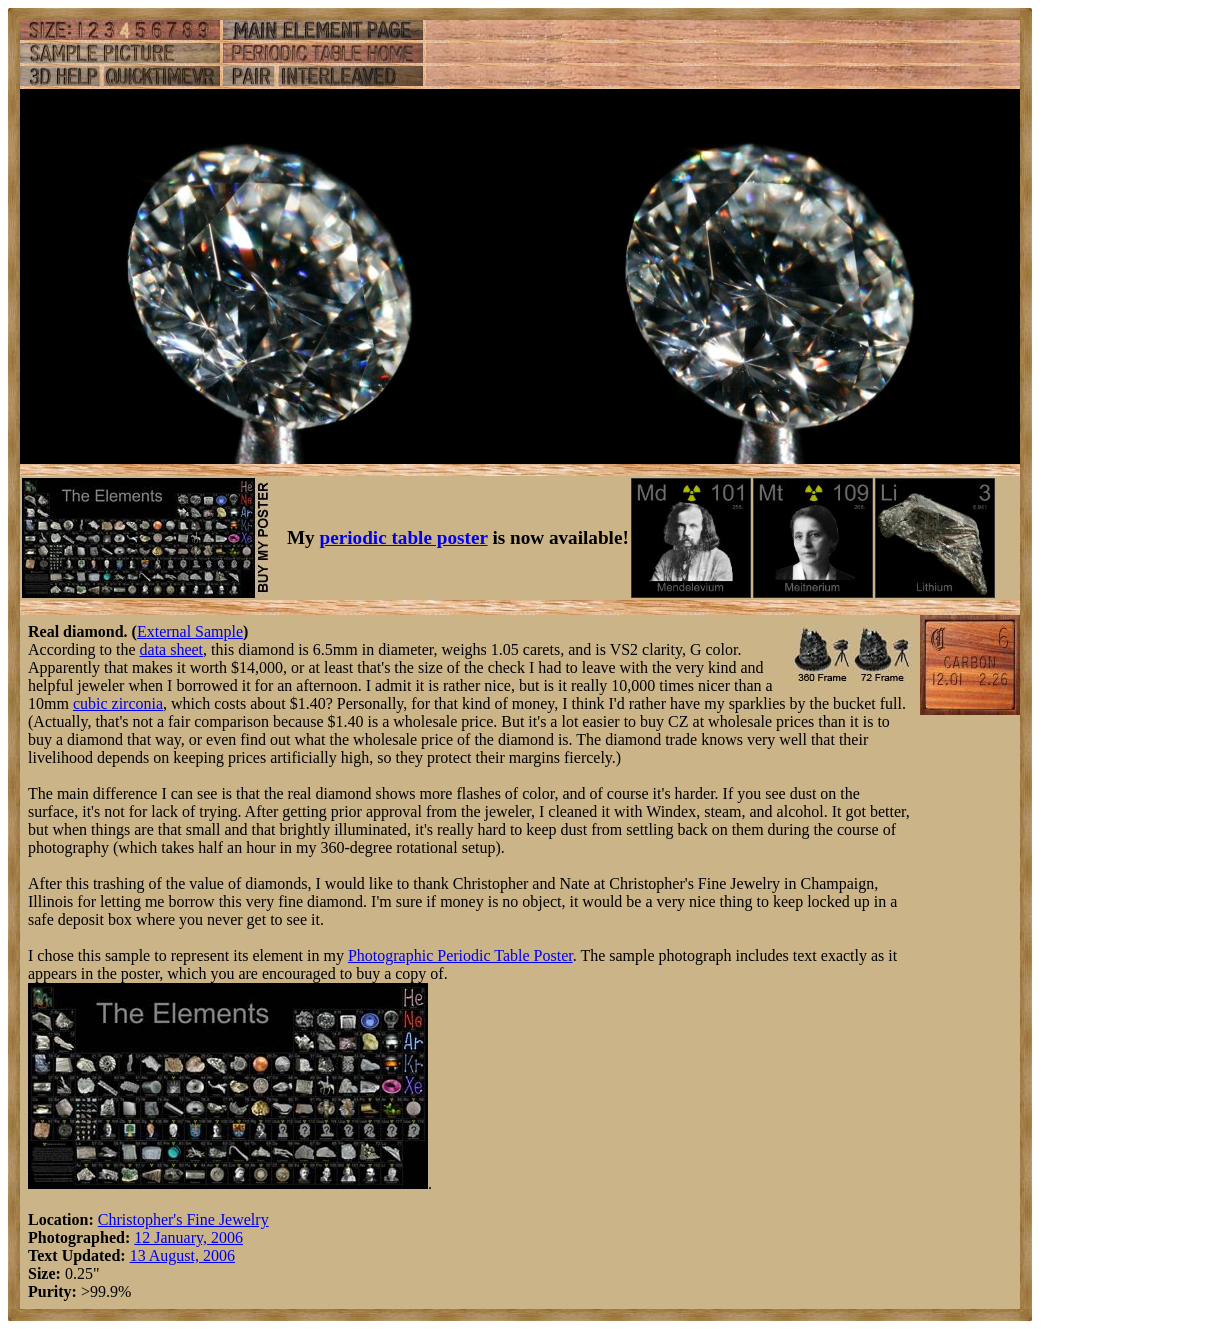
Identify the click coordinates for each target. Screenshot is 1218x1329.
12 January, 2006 (188, 1237)
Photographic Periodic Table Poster (460, 955)
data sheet (172, 649)
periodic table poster (404, 537)
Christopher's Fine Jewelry (183, 1219)
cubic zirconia (118, 703)
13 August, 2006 (182, 1255)
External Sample (190, 631)
